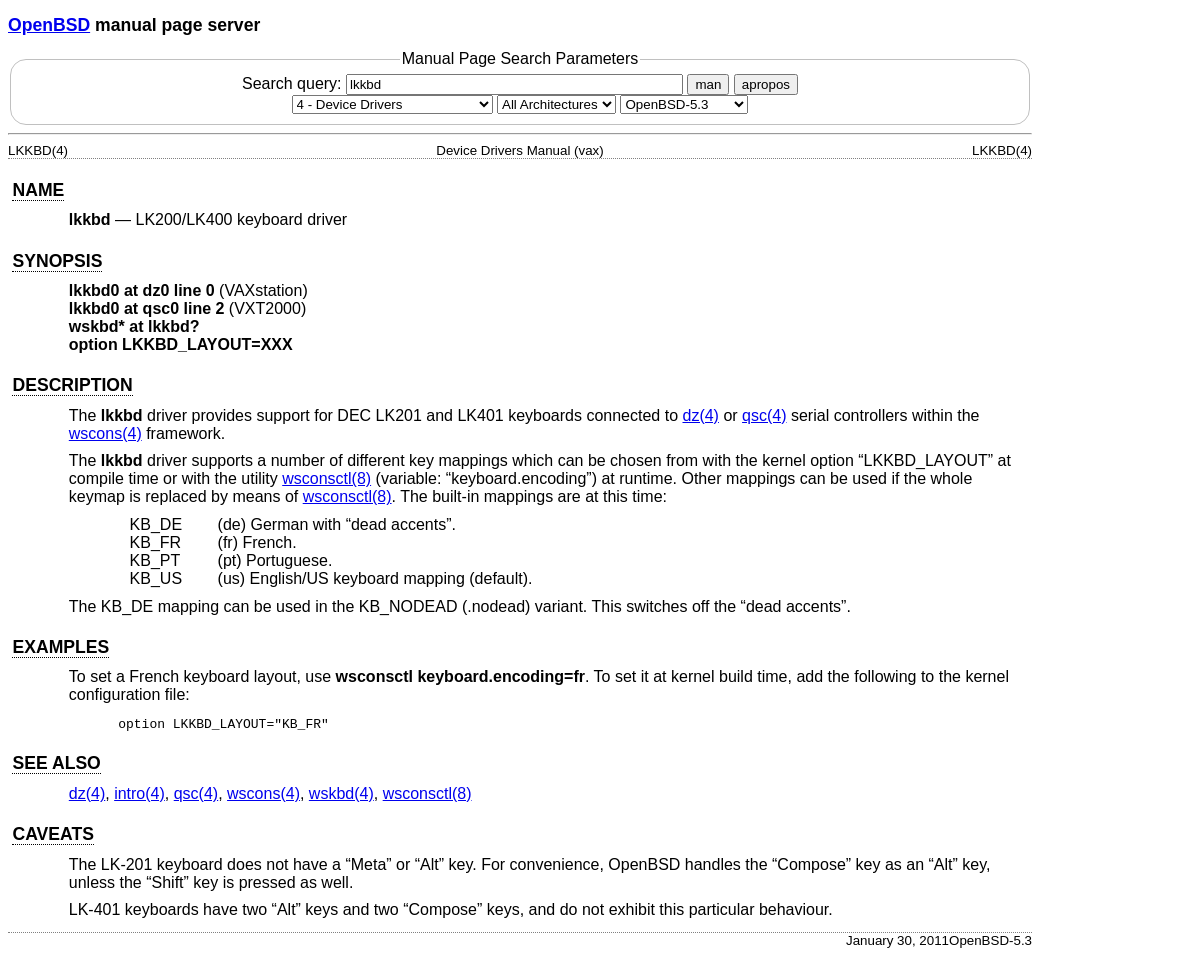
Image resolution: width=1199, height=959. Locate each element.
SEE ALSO (56, 766)
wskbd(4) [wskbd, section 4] (341, 796)
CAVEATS (52, 837)
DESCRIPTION (72, 385)
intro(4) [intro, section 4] (139, 796)
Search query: (465, 83)
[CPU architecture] (556, 104)
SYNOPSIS (57, 261)
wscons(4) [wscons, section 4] (105, 433)
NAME (38, 190)
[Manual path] (684, 104)
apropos (766, 84)
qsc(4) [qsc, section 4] (764, 415)
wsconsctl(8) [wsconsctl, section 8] (326, 478)
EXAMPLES (60, 647)
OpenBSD (49, 25)
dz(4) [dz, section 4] (700, 415)
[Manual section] (392, 104)
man (708, 84)
